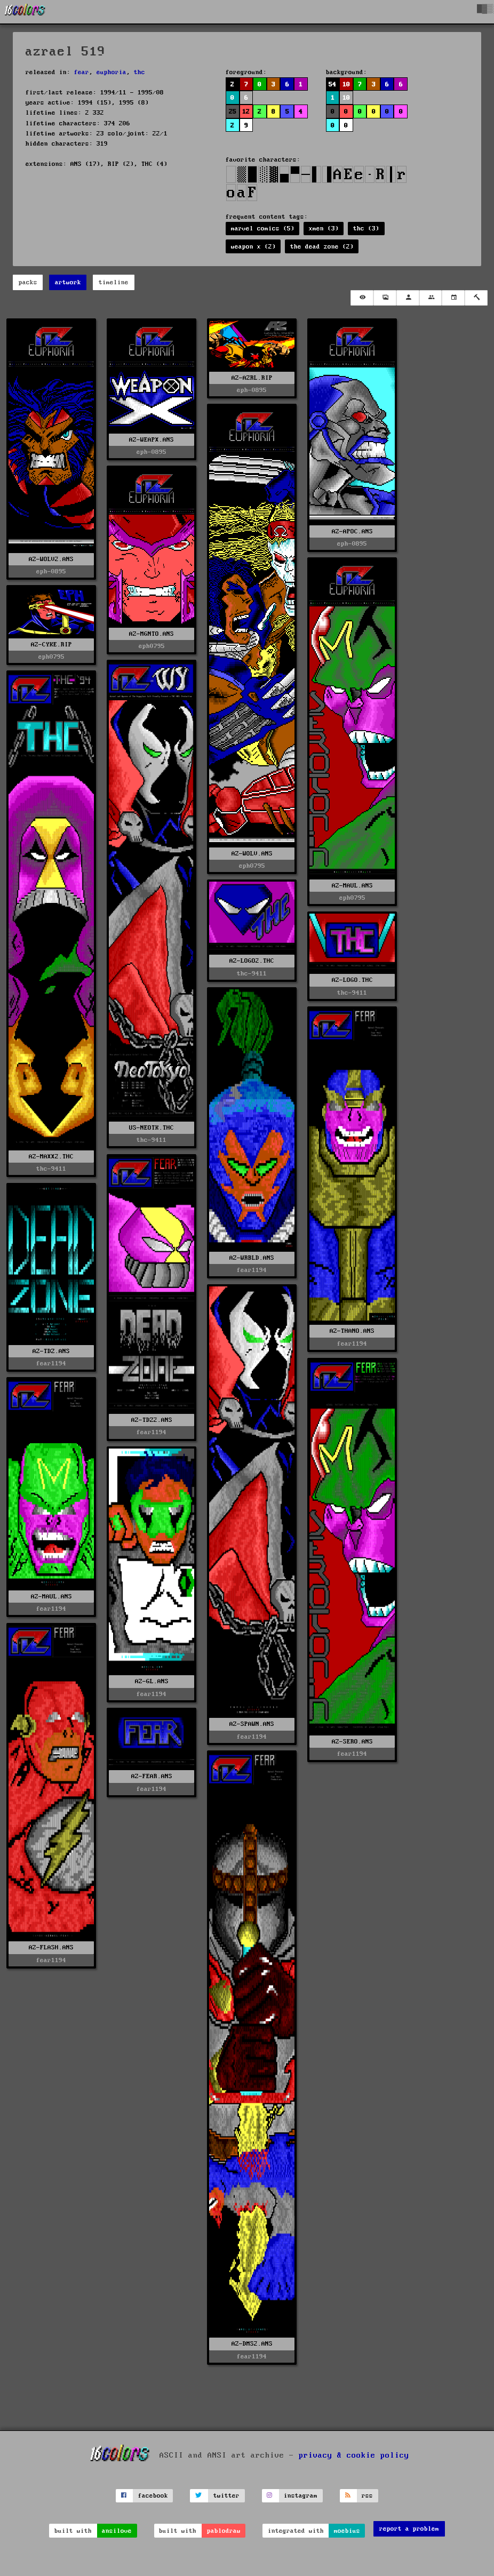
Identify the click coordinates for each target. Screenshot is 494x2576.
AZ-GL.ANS (152, 1681)
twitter (226, 2495)
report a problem (409, 2528)
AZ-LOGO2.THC (251, 960)
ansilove (117, 2530)
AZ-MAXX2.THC (51, 1156)
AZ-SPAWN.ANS (251, 1724)
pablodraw (224, 2530)
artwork (68, 282)
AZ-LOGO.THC (352, 980)
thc (139, 72)
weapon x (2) (253, 246)
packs (28, 282)
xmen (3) (324, 228)
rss (367, 2495)
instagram (300, 2495)
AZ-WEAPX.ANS (151, 439)
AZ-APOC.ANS (352, 531)
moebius (347, 2530)
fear (81, 72)
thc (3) (366, 228)
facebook (153, 2495)
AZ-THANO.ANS (352, 1330)
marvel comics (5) (262, 228)
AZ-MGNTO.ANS (151, 633)
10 (346, 84)
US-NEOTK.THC (151, 1127)
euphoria (111, 72)
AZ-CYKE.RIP (51, 644)
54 (332, 84)
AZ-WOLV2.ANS (51, 559)
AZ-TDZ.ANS (51, 1351)
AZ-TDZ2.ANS (151, 1420)
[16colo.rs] (25, 11)
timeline (114, 282)
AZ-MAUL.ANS (352, 885)
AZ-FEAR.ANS (151, 1776)
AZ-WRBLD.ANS (251, 1257)
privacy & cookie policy (354, 2455)
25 (232, 111)
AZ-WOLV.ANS (252, 853)
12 (246, 111)
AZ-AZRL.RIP (252, 377)
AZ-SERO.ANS (352, 1741)
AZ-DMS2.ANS (252, 2343)
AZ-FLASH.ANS (51, 1947)
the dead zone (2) (322, 246)
